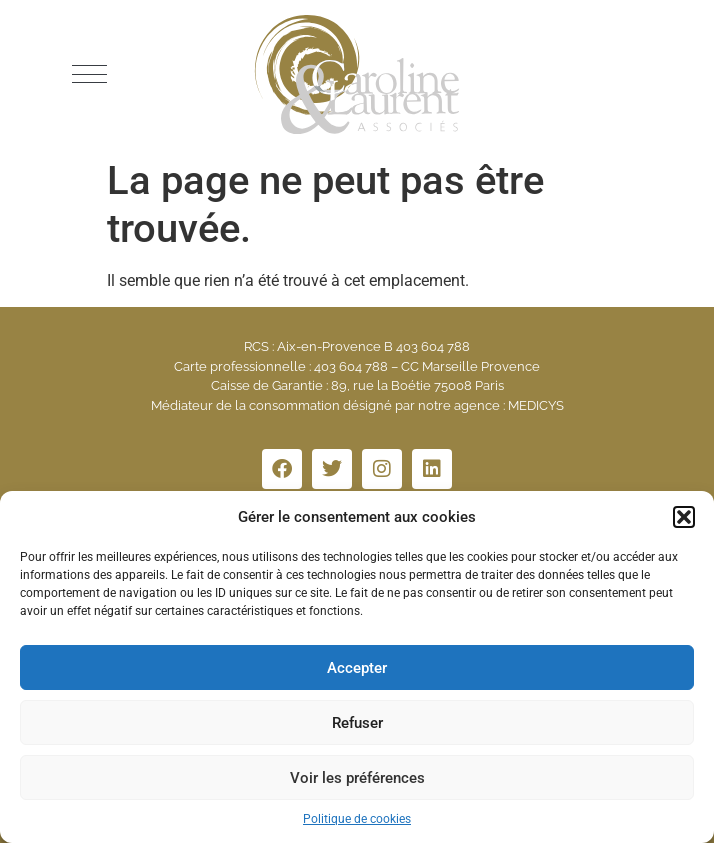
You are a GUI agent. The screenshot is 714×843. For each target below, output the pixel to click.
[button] (684, 517)
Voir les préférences (357, 778)
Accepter (357, 668)
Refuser (357, 723)
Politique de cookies (357, 819)
